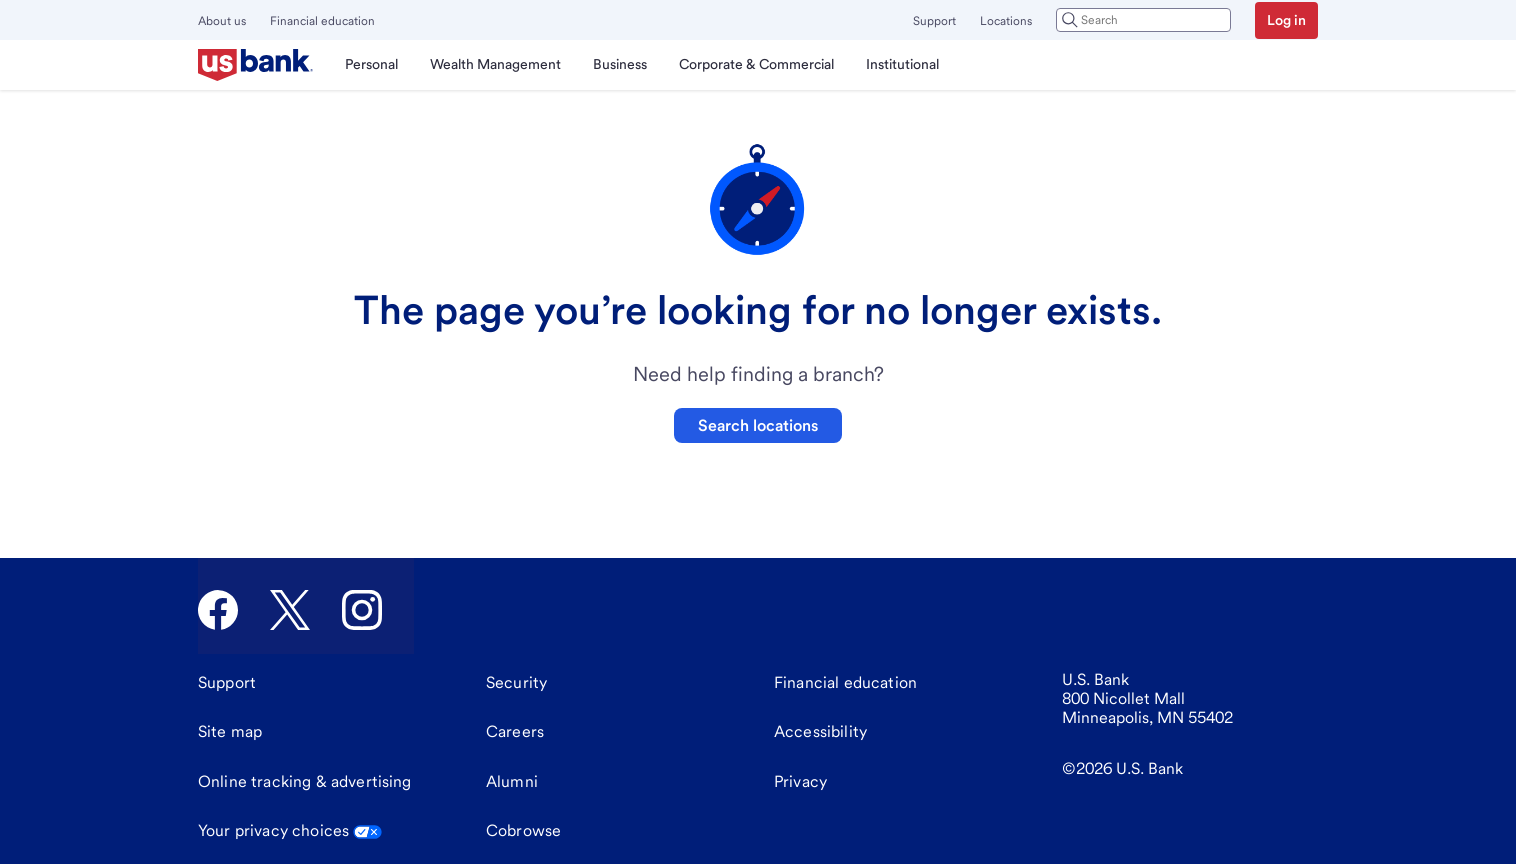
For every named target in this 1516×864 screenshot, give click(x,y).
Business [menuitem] (620, 64)
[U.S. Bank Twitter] (290, 610)
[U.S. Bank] (255, 65)
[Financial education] (845, 683)
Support (934, 21)
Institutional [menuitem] (902, 64)
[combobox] (1143, 20)
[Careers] (515, 732)
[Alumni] (512, 782)
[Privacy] (800, 782)
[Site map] (230, 732)
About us (222, 21)
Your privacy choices (290, 830)
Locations (1006, 21)
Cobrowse (523, 830)
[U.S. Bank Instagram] (362, 610)
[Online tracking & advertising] (305, 782)
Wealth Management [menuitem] (495, 64)
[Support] (227, 683)
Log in (1286, 20)
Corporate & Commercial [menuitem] (756, 64)
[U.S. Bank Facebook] (218, 610)
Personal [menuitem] (371, 64)
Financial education (322, 21)
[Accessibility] (820, 732)
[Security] (516, 683)
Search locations (758, 425)
